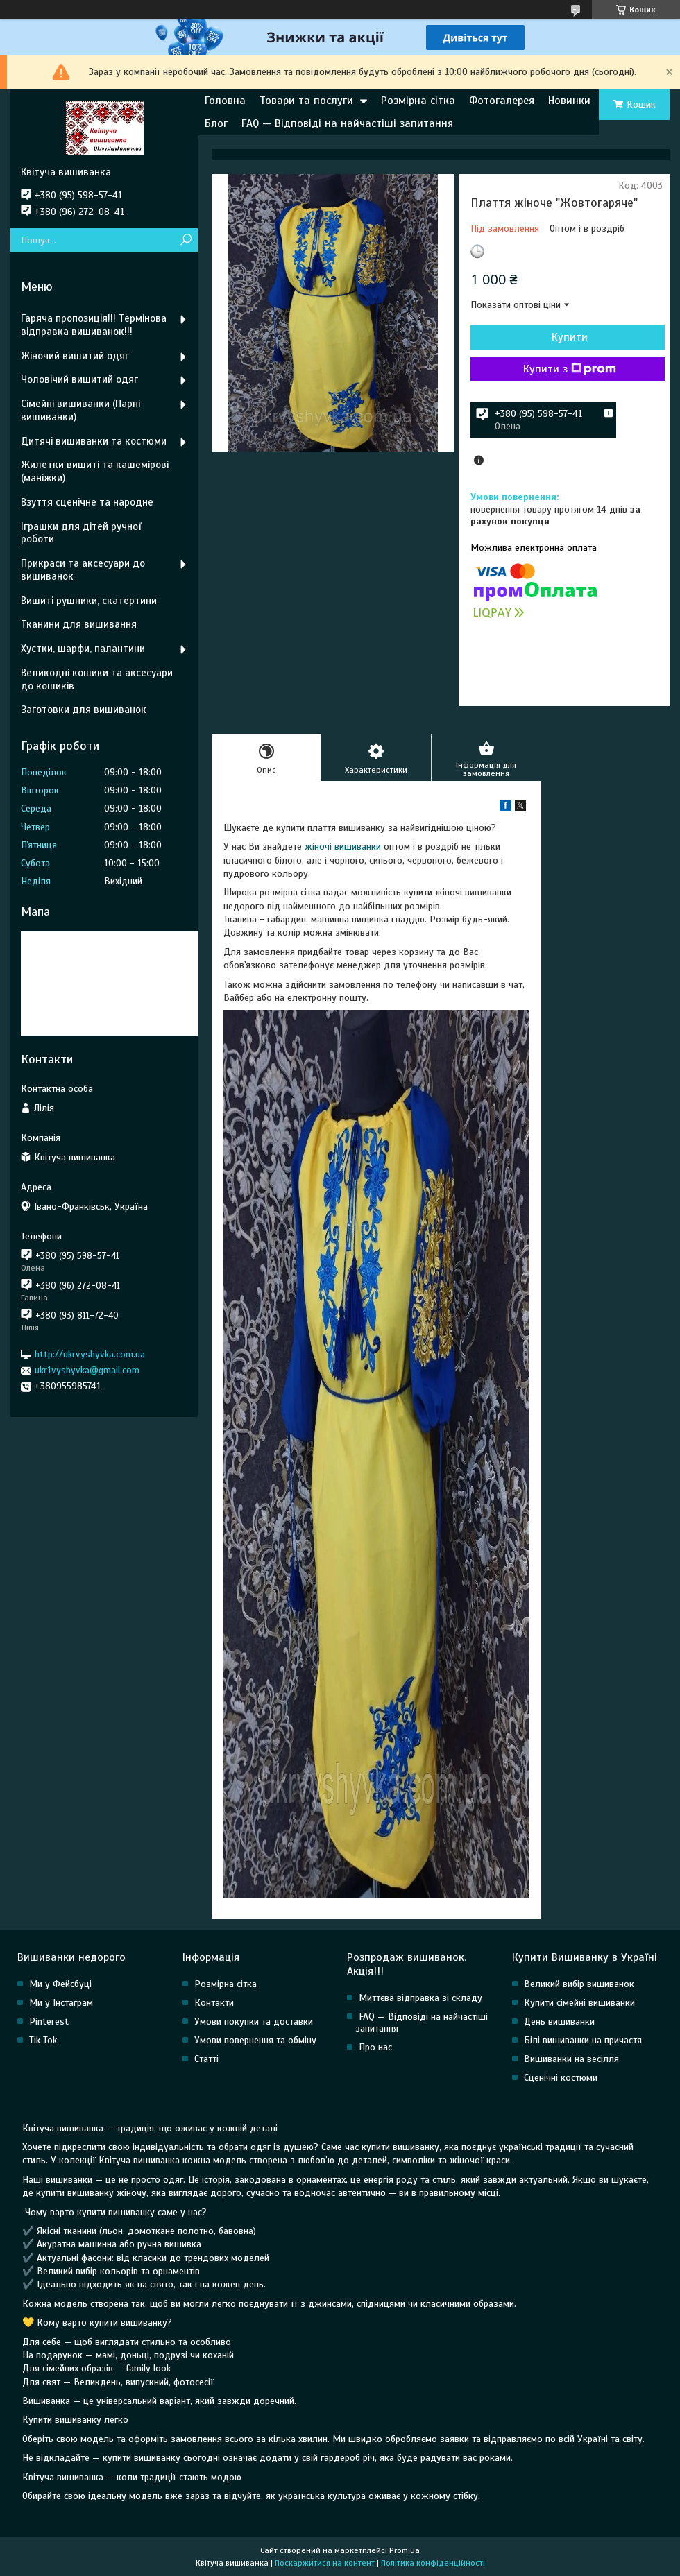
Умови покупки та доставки (253, 2021)
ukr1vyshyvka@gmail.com (87, 1370)
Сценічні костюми (560, 2078)
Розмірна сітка (418, 101)
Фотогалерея (501, 101)
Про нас (375, 2047)
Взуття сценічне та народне (87, 502)
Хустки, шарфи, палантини (83, 648)
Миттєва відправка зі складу (420, 1998)
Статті (206, 2059)
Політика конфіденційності (433, 2563)
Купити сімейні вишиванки (579, 2003)
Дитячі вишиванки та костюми (94, 441)
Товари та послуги (306, 101)
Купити (570, 337)
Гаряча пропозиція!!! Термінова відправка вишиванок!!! (94, 325)
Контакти (214, 2003)
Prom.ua (404, 2550)
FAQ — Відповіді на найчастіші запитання (347, 123)
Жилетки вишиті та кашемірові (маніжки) (95, 471)
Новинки (569, 101)
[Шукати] (185, 240)
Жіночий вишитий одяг (75, 356)
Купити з (569, 369)
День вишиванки (559, 2021)
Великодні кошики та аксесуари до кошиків (97, 679)
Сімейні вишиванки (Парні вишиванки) (80, 410)
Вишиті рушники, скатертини (89, 600)
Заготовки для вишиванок (83, 709)
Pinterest (49, 2021)
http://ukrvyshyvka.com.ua (90, 1354)
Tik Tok (43, 2040)
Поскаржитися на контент (325, 2563)
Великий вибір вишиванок (579, 1984)
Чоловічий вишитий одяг (79, 379)
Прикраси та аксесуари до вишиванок (83, 570)
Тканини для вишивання (79, 624)
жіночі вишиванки (343, 846)
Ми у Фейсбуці (60, 1984)
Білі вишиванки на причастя (583, 2040)
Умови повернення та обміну (255, 2040)
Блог (216, 123)
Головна (225, 101)
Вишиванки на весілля (571, 2059)
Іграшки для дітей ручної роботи (81, 533)
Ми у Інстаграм (61, 2003)
